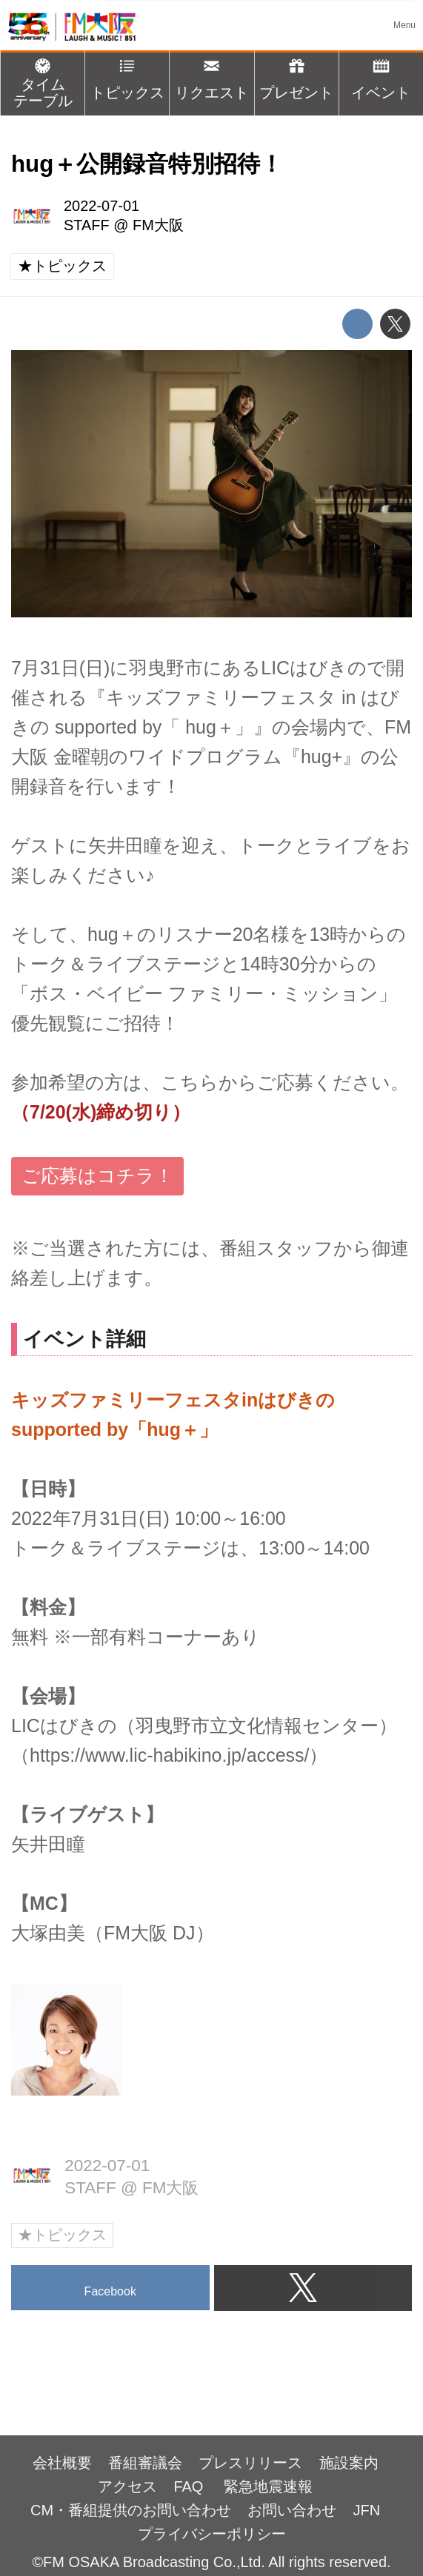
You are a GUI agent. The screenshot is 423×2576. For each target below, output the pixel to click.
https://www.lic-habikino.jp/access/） (178, 1755)
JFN (367, 2510)
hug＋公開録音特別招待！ (147, 164)
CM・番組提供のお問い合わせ (130, 2510)
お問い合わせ (291, 2510)
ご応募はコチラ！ (97, 1175)
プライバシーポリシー (212, 2534)
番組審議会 (145, 2463)
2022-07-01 (101, 206)
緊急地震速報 (268, 2486)
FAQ (190, 2486)
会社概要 (62, 2463)
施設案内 (349, 2463)
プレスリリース (250, 2463)
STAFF (87, 225)
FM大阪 (158, 225)
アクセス (127, 2486)
